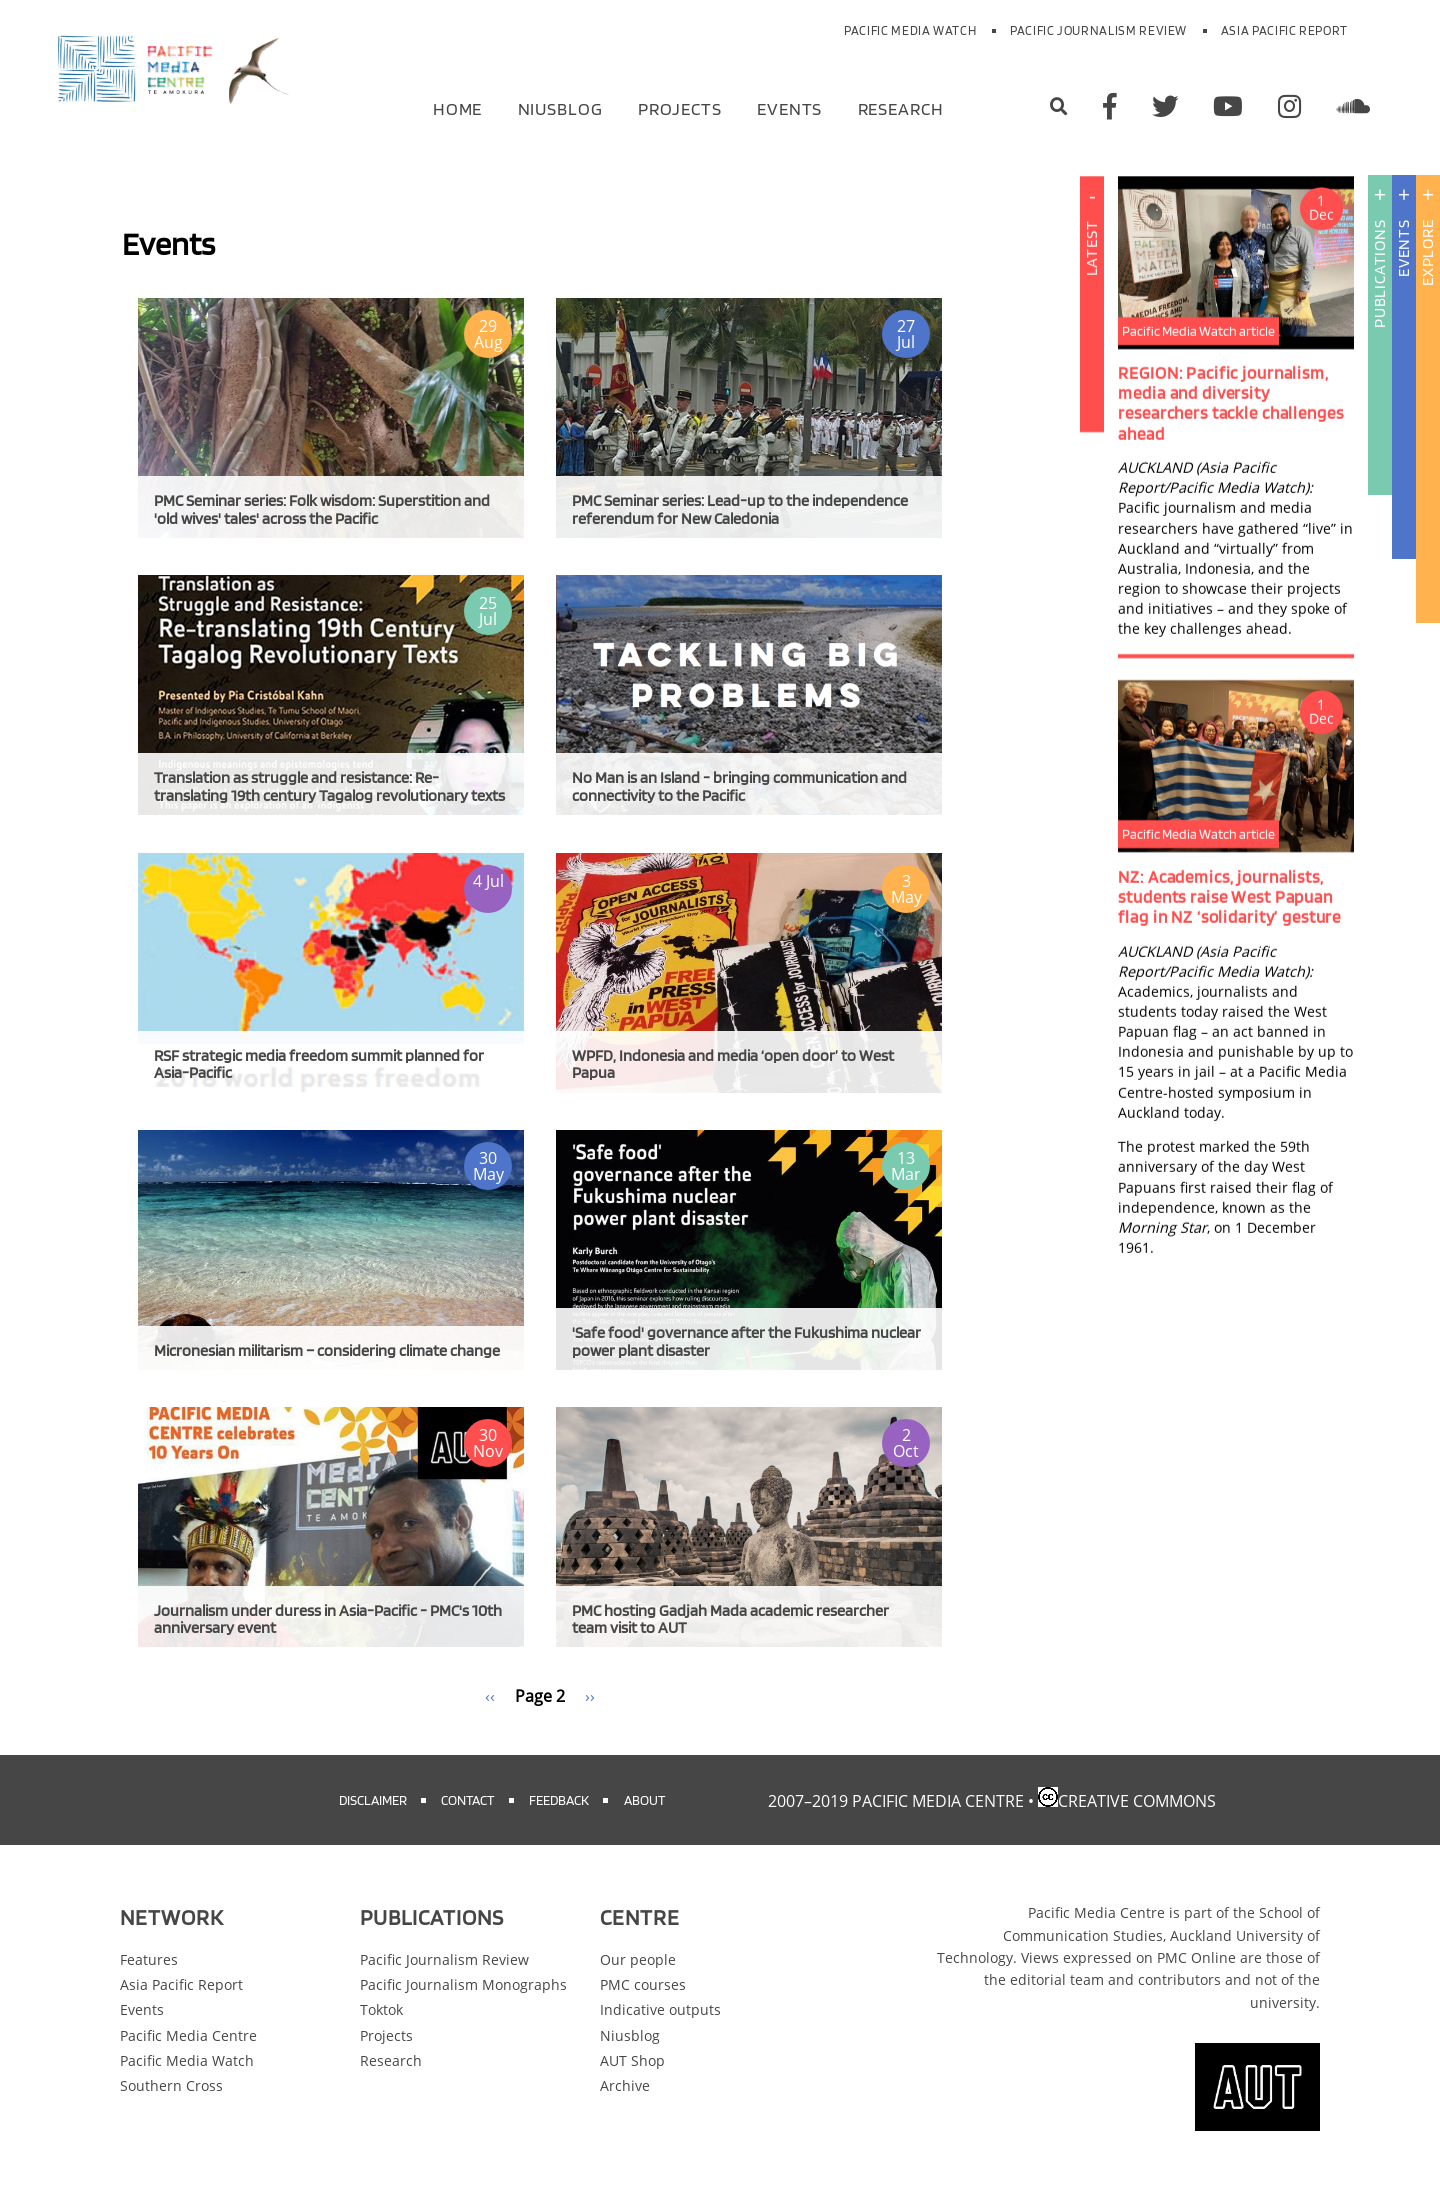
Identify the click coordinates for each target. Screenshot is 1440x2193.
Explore (1427, 252)
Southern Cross (171, 2085)
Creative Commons (1137, 1801)
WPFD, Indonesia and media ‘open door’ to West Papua (733, 1064)
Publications (1379, 273)
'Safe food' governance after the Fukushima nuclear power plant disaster (746, 1341)
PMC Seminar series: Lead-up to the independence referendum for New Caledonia (740, 509)
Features (149, 1959)
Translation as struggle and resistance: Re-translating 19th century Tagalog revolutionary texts (329, 786)
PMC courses (643, 1984)
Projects (680, 107)
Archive (625, 2085)
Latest (1091, 384)
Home (458, 107)
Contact (467, 1799)
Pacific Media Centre (188, 2035)
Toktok (381, 2009)
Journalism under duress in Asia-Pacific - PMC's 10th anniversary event (328, 1619)
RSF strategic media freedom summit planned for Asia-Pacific (319, 1064)
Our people (638, 1959)
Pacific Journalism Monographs (463, 1984)
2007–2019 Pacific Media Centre (896, 1801)
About (644, 1799)
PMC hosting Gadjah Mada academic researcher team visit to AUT (730, 1619)
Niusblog (560, 107)
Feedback (559, 1799)
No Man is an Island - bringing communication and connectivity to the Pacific (739, 786)
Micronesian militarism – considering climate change (327, 1350)
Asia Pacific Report (1284, 30)
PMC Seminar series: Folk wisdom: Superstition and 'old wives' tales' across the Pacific (322, 509)
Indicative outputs (660, 2009)
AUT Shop (632, 2060)
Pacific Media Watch (910, 30)
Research (901, 107)
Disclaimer (373, 1799)
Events (789, 107)
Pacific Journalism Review (1098, 30)
